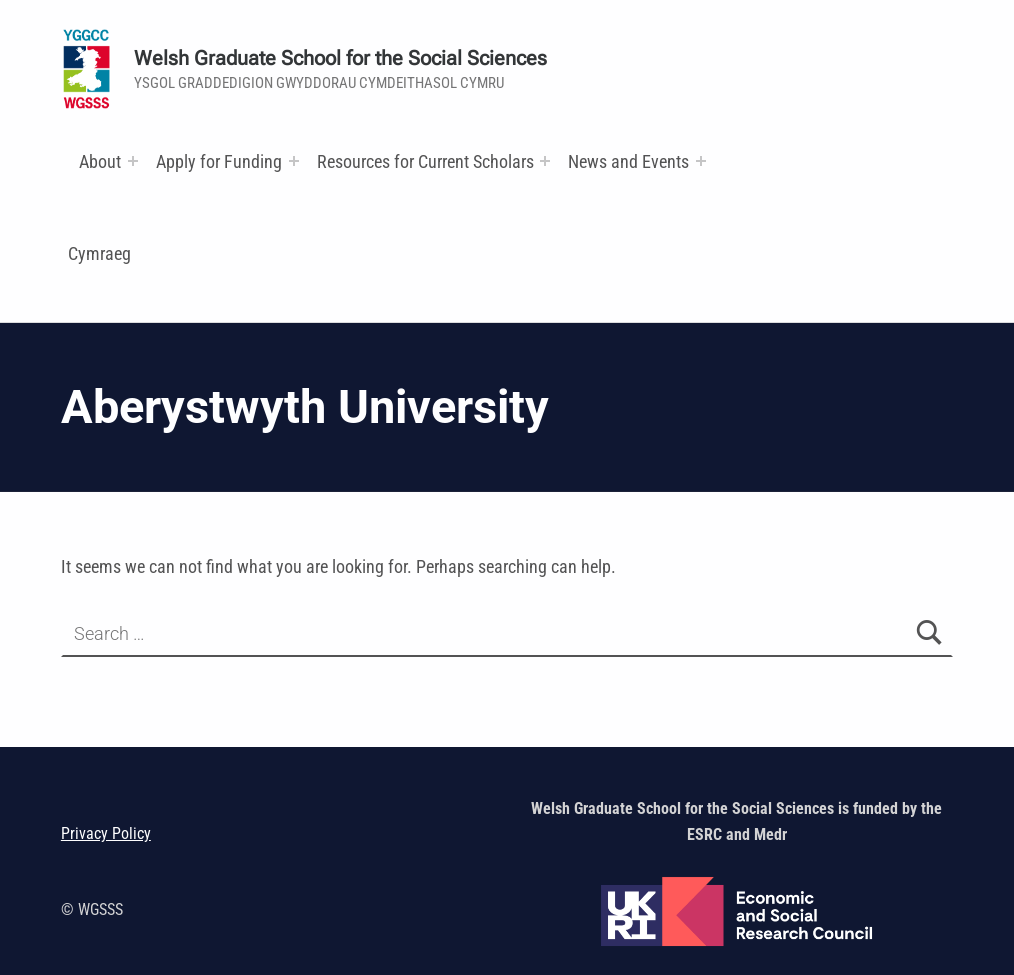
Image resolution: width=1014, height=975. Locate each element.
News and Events (628, 161)
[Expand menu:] (133, 161)
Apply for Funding (219, 161)
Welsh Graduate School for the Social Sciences (340, 58)
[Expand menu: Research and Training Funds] (545, 161)
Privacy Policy (106, 833)
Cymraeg (99, 253)
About (100, 161)
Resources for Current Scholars (425, 161)
